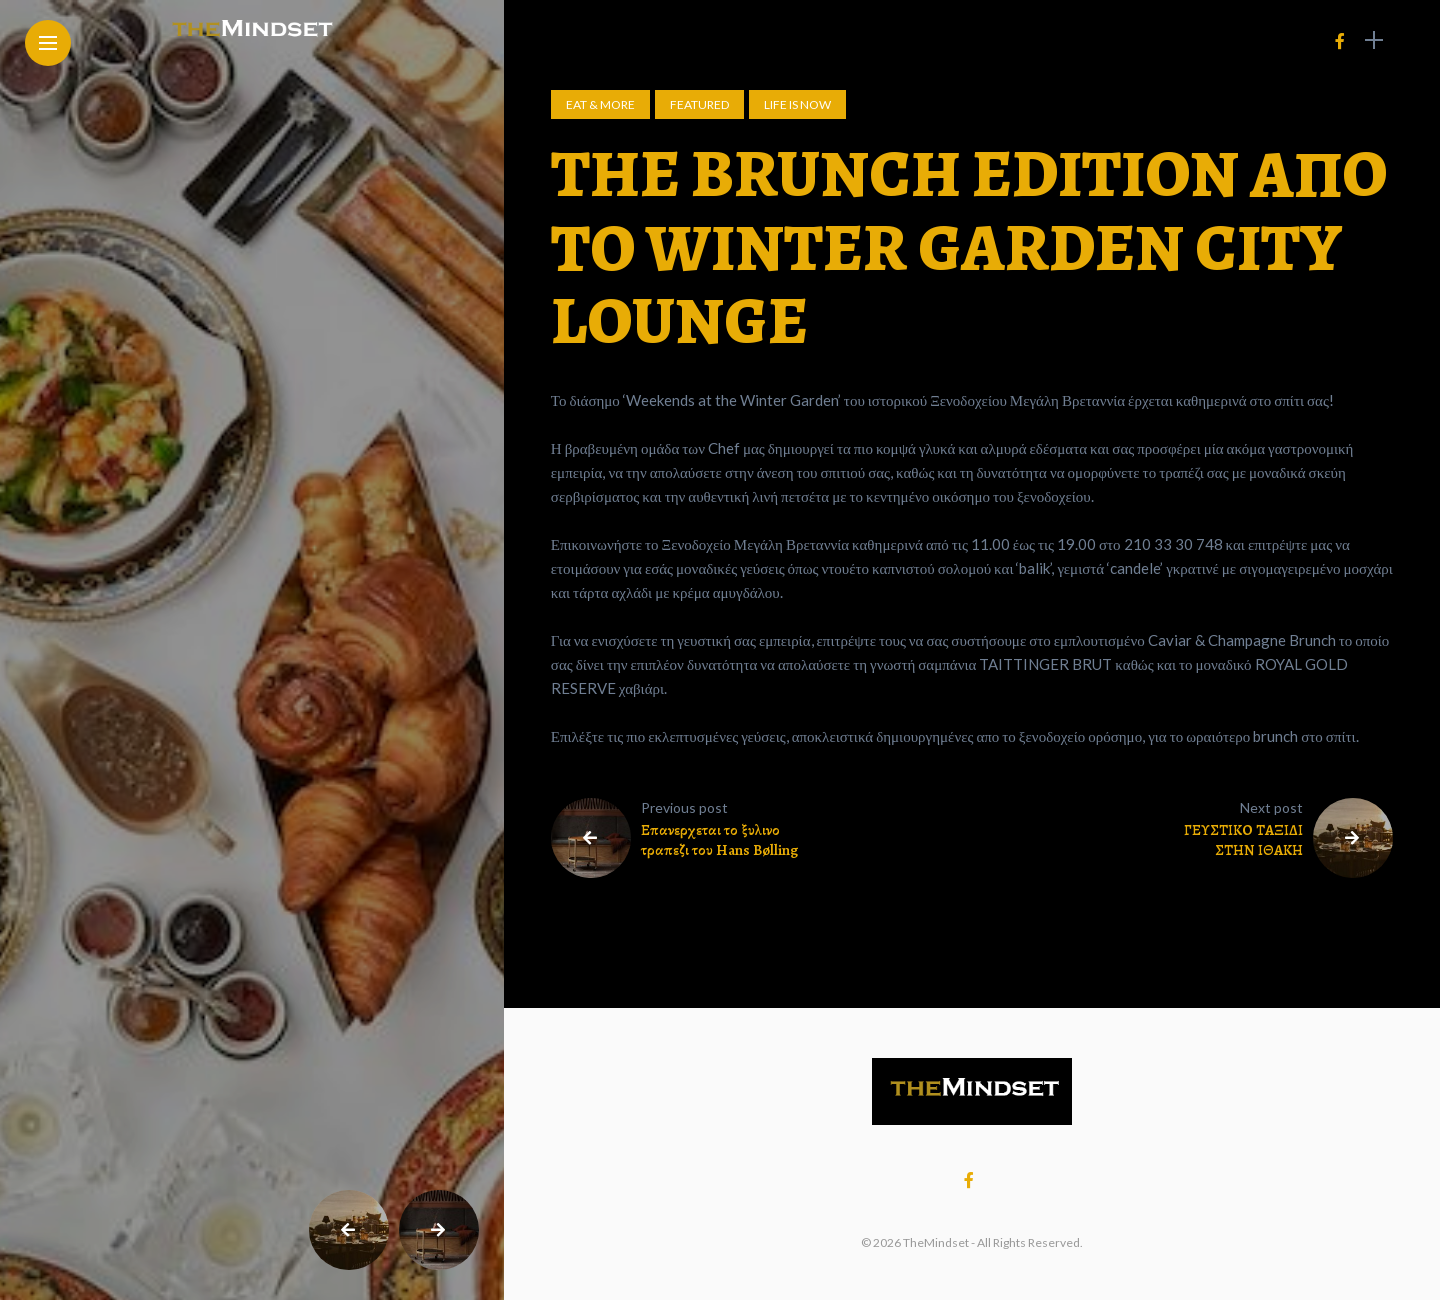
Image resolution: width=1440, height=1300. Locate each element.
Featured (699, 104)
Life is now (797, 104)
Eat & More (600, 104)
